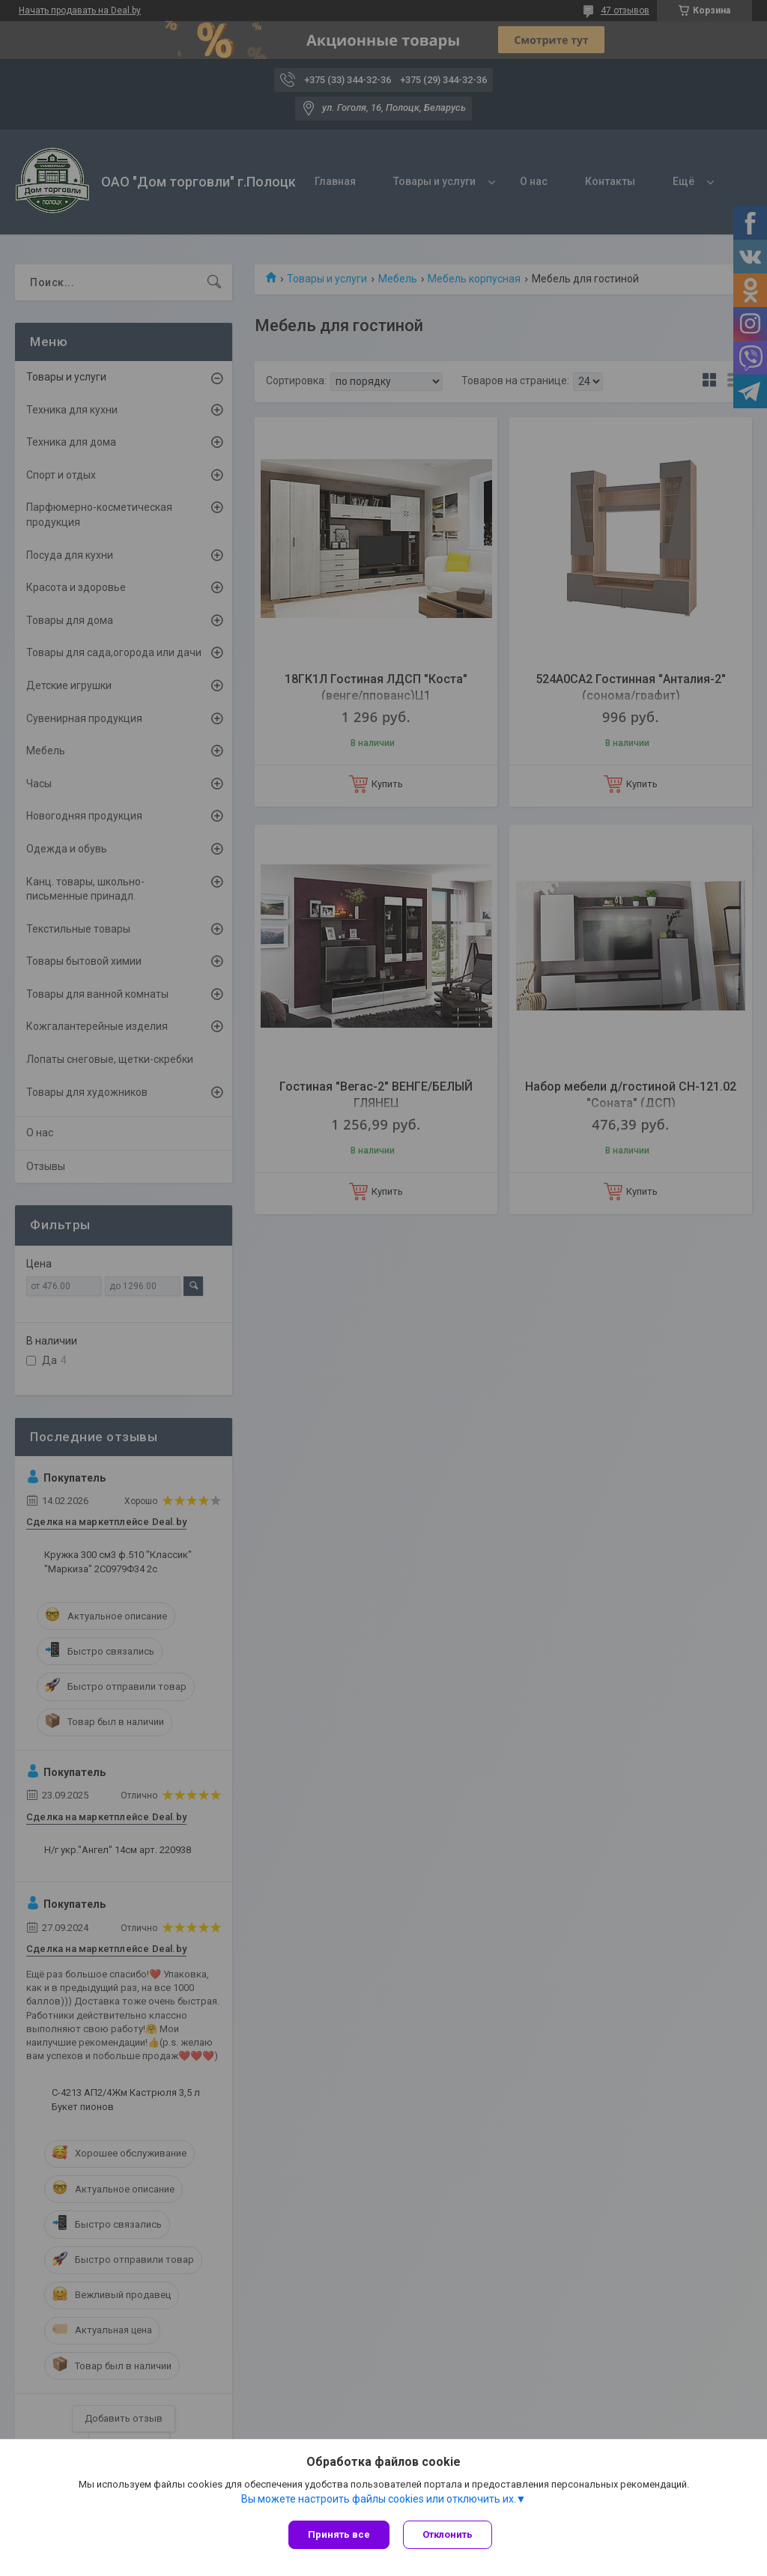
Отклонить (449, 2534)
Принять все (339, 2534)
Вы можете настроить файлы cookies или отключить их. (378, 2500)
